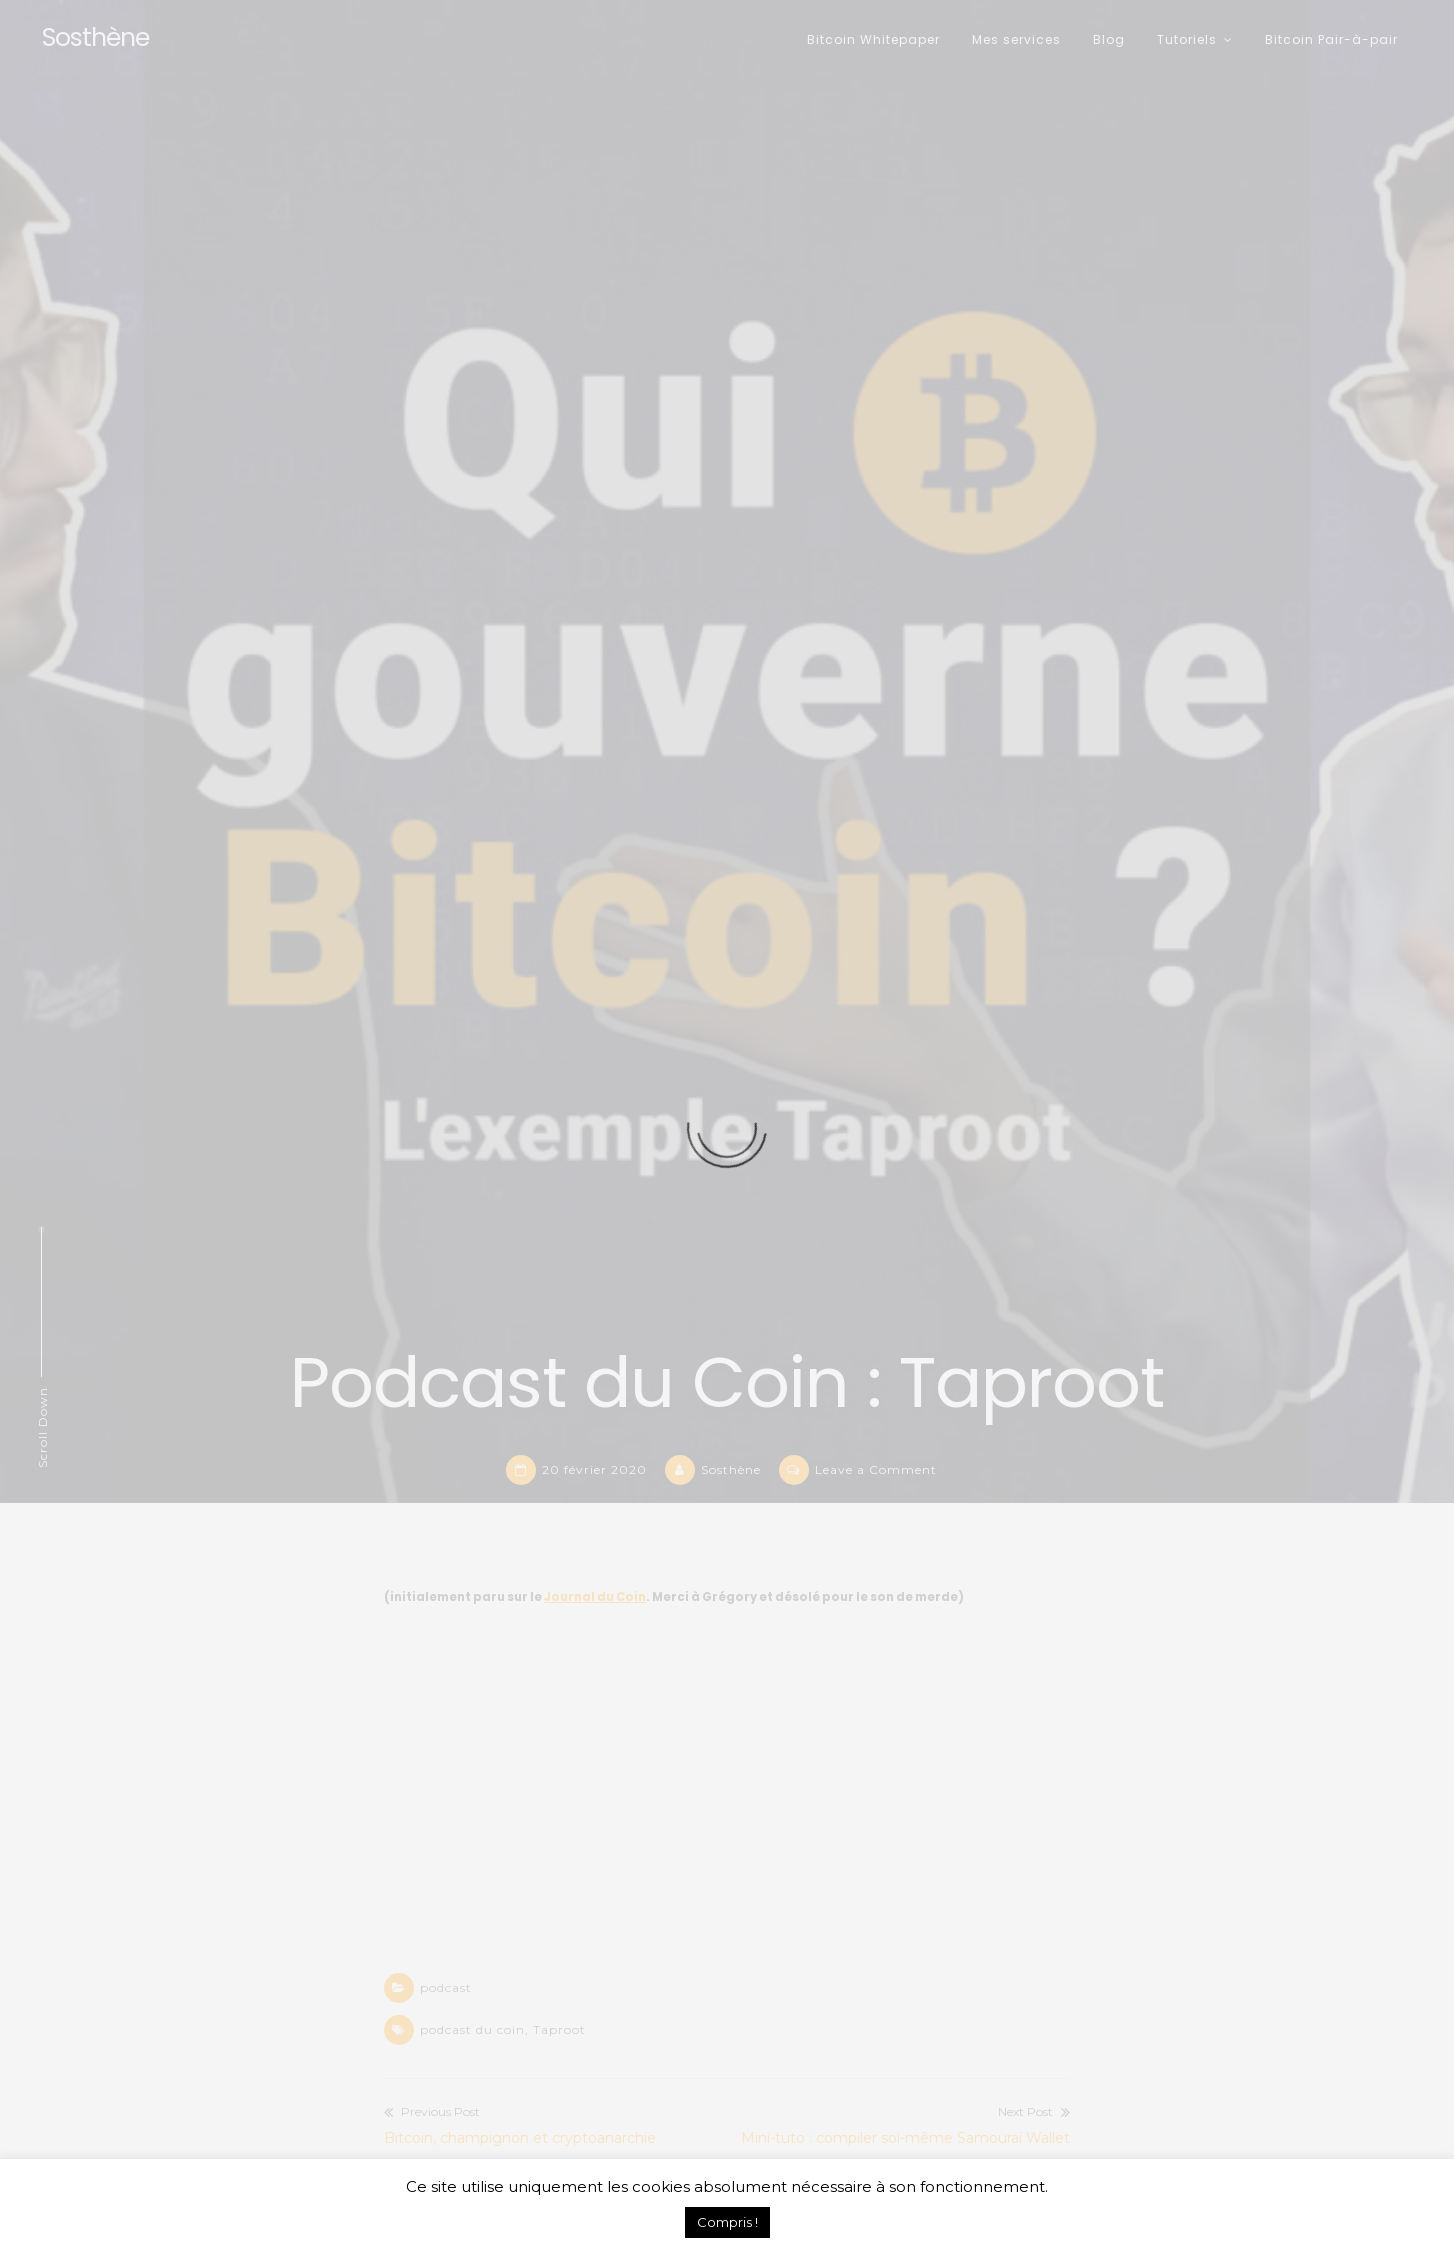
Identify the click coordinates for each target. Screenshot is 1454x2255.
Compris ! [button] (727, 2222)
